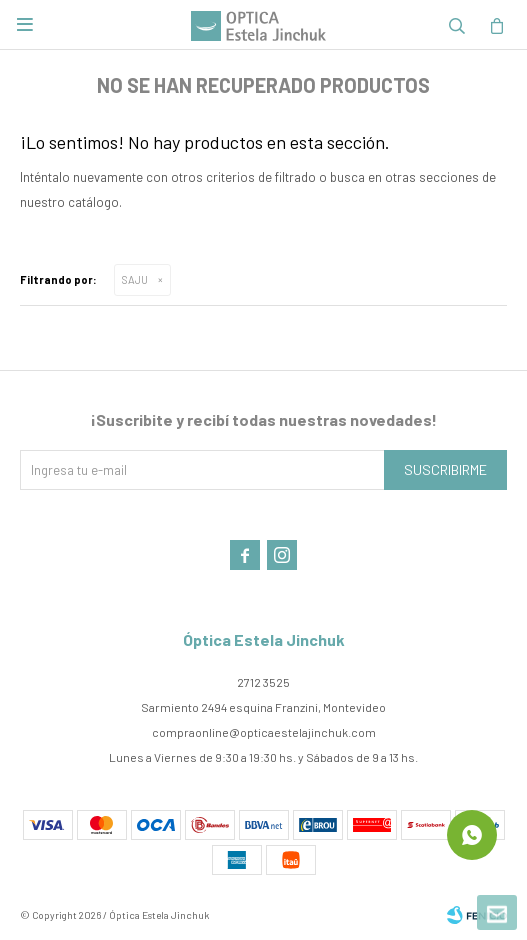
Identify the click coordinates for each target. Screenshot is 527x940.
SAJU (135, 279)
